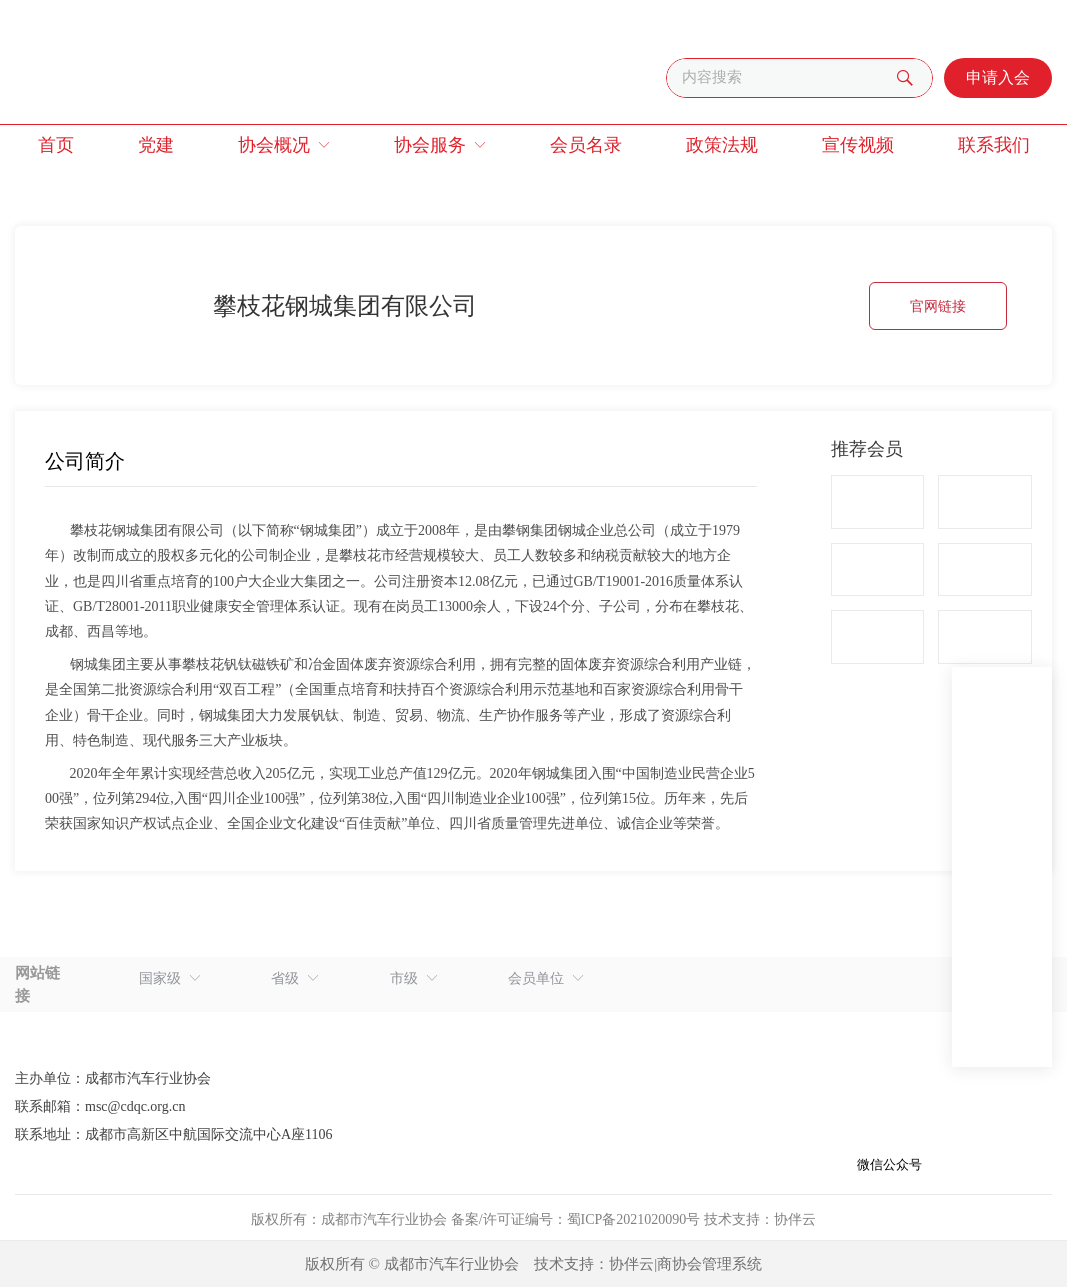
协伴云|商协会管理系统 (685, 1264)
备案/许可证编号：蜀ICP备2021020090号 (576, 1219)
